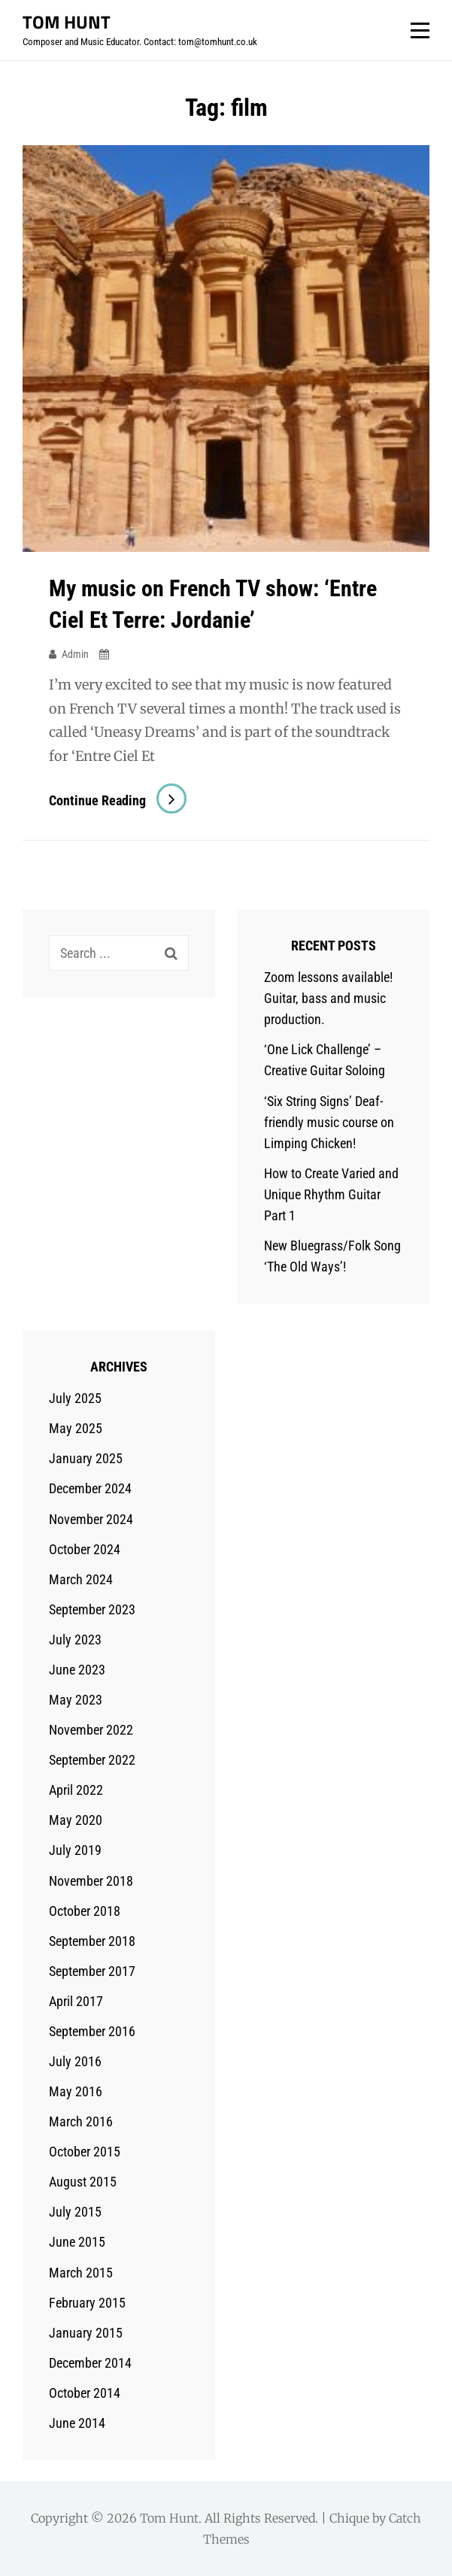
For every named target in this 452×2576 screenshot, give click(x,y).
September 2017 (92, 1971)
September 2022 (92, 1760)
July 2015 (75, 2212)
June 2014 (77, 2423)
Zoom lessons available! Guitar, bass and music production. (328, 998)
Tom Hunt (67, 21)
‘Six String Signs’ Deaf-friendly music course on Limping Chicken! (329, 1122)
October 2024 (84, 1549)
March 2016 (81, 2121)
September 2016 (92, 2031)
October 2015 (84, 2151)
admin (75, 654)
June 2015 (77, 2242)
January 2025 (86, 1458)
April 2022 (76, 1790)
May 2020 (75, 1820)
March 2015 (81, 2273)
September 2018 (92, 1941)
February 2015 (87, 2303)
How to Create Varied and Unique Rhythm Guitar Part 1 (331, 1194)
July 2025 (75, 1398)
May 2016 (75, 2091)
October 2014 (84, 2393)
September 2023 (92, 1609)
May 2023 (75, 1700)
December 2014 (90, 2363)
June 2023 (77, 1669)
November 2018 (91, 1881)
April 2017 (76, 2001)
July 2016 (75, 2061)
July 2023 (75, 1639)
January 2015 (86, 2333)
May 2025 (75, 1428)
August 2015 (83, 2182)
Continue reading (118, 800)
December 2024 (90, 1488)
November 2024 (91, 1519)
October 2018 (84, 1911)
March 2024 (81, 1579)
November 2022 (91, 1730)
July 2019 (75, 1850)
